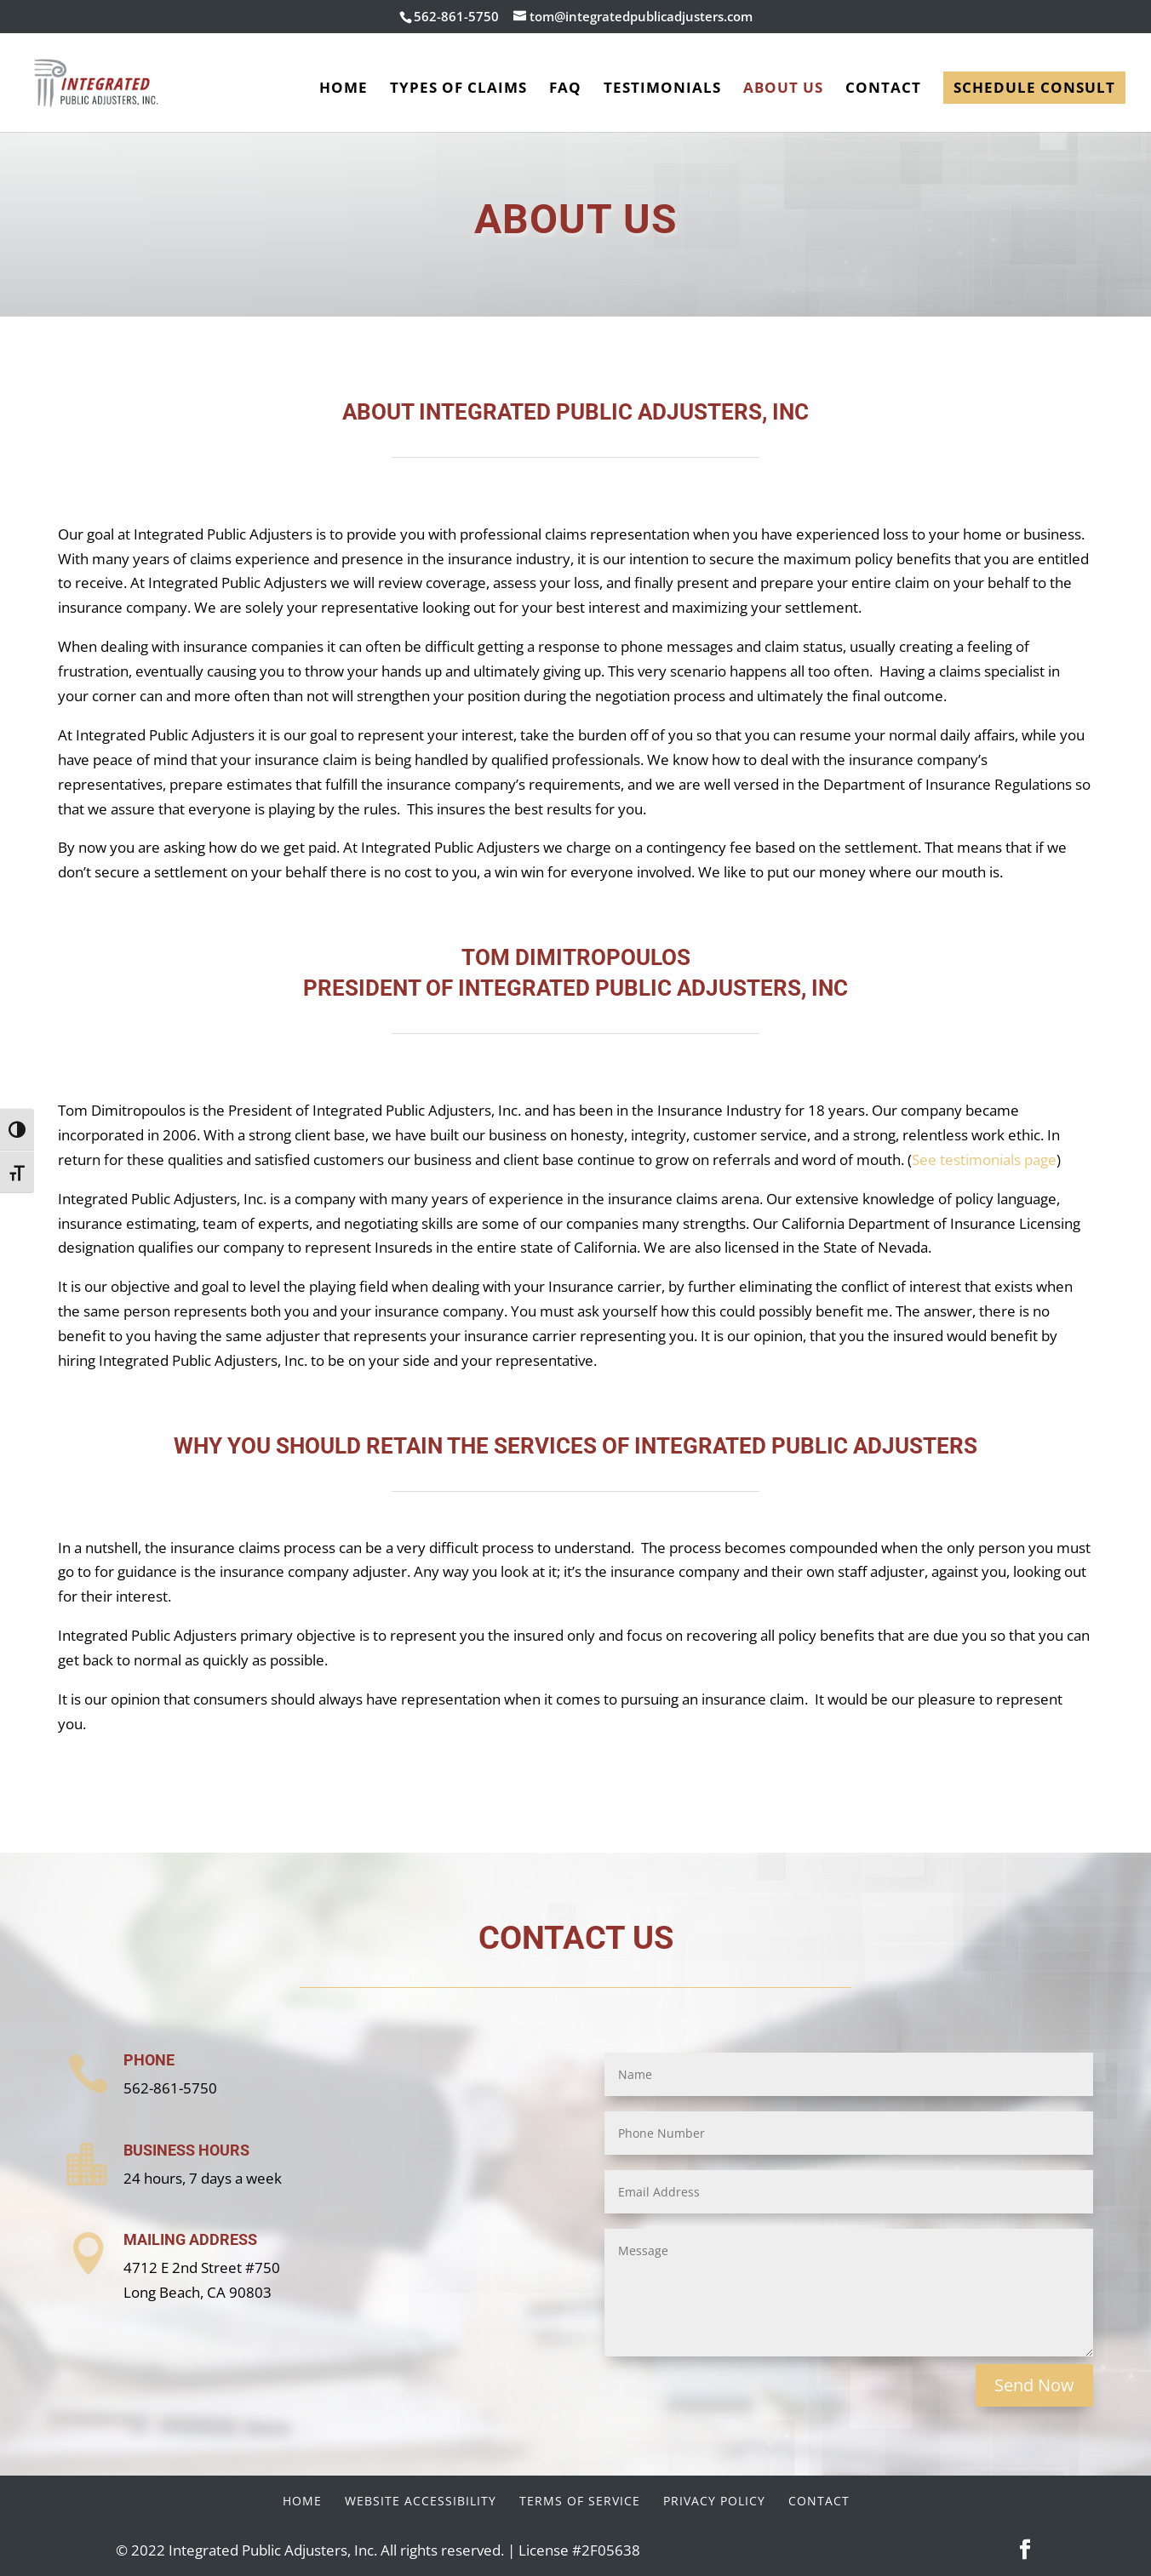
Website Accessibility (420, 2501)
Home (343, 89)
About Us (783, 89)
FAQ (565, 89)
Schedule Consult (1034, 87)
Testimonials (662, 89)
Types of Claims (458, 89)
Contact (883, 89)
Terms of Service (579, 2501)
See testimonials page (984, 1159)
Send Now (1034, 2384)
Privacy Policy (714, 2501)
